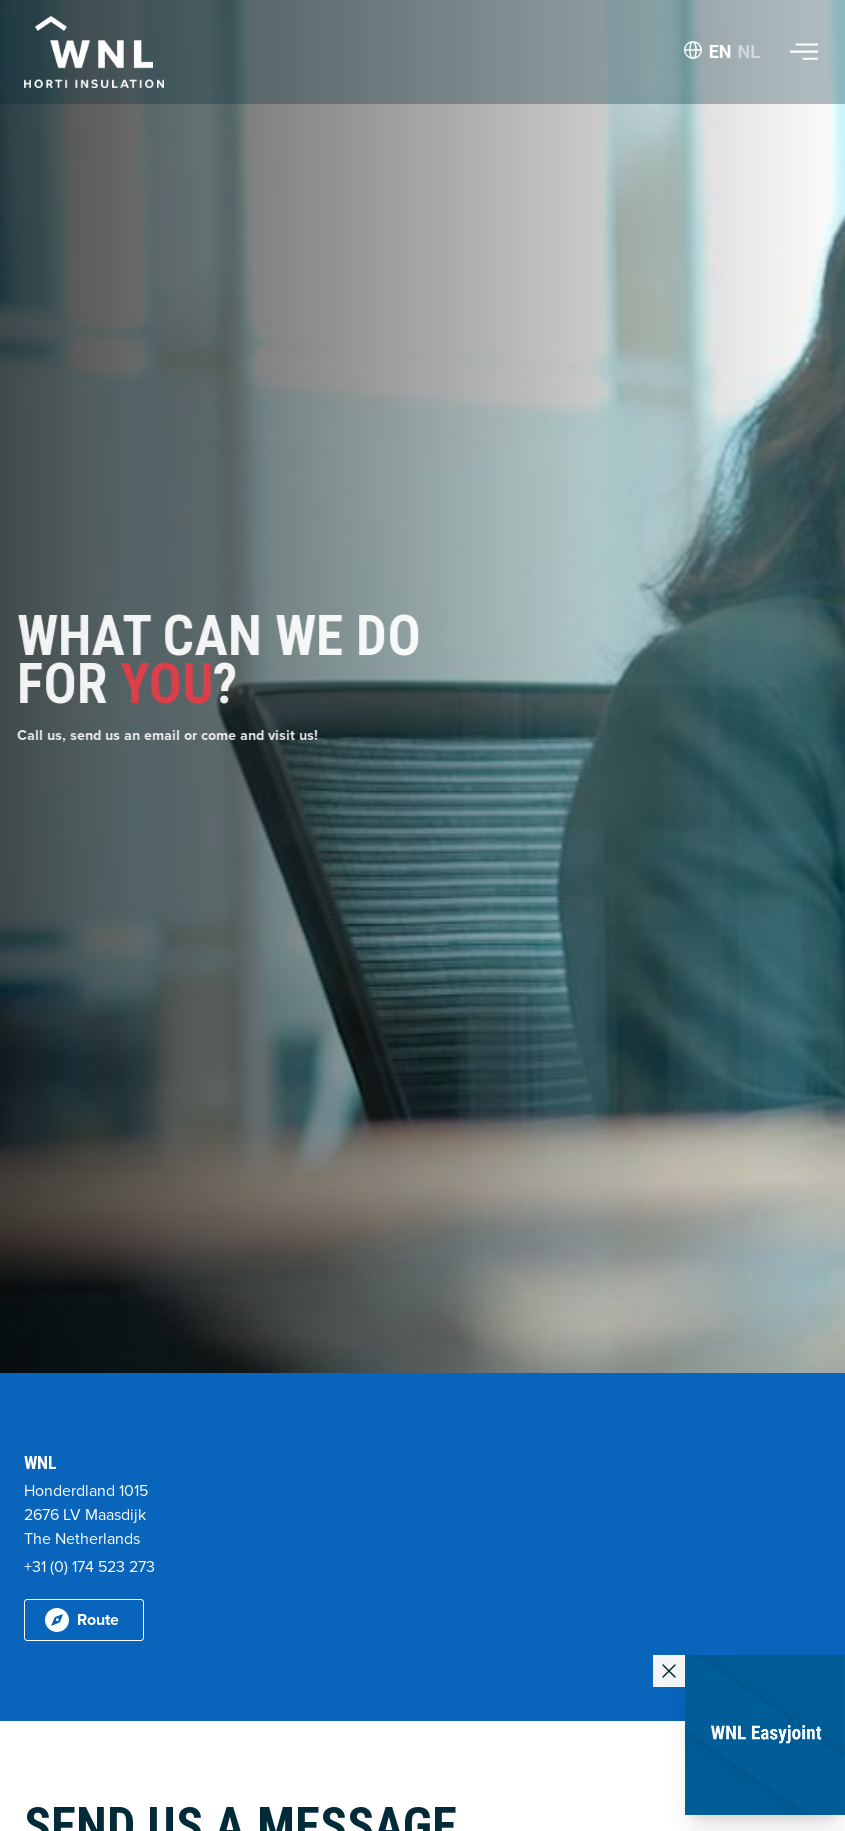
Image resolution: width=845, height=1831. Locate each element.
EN (720, 51)
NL (749, 51)
